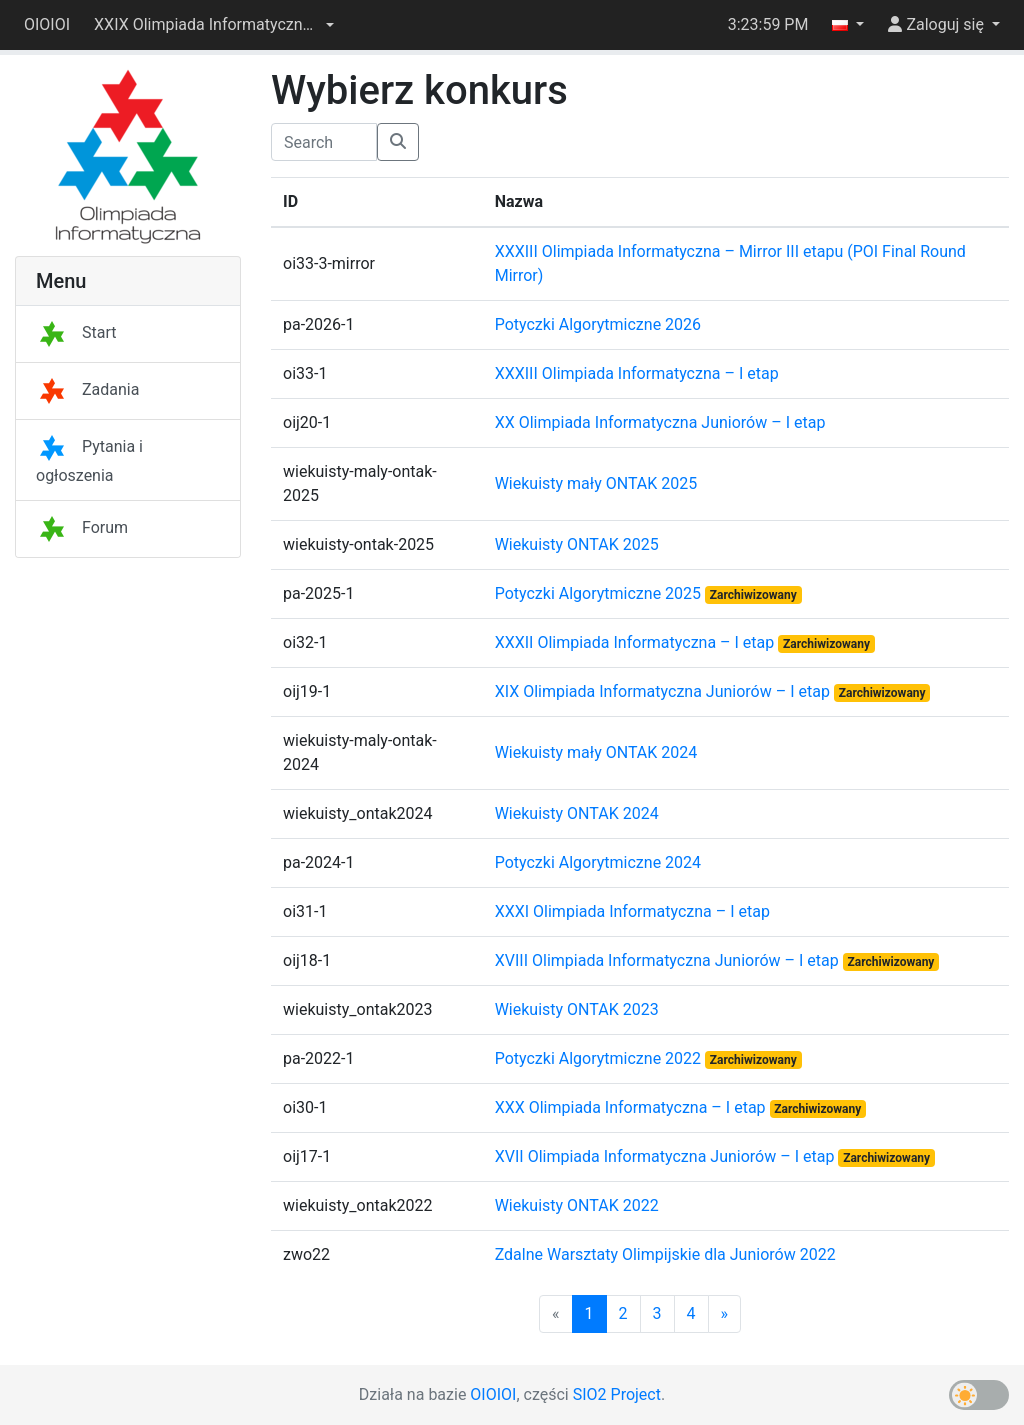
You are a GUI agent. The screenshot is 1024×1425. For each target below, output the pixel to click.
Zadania (87, 389)
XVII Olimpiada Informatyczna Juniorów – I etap (667, 1156)
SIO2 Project (617, 1394)
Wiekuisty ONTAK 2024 (577, 813)
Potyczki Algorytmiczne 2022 (600, 1058)
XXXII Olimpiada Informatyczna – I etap (637, 642)
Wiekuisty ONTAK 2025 (577, 544)
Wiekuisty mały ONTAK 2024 (596, 752)
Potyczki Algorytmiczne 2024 (598, 862)
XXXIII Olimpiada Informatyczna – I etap (637, 373)
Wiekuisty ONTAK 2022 (577, 1205)
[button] (214, 25)
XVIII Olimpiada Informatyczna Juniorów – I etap (669, 960)
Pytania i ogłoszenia (89, 461)
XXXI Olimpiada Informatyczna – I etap (632, 911)
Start (76, 332)
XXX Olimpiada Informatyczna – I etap (632, 1107)
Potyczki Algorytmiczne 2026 (598, 324)
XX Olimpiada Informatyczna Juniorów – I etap (660, 422)
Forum (82, 527)
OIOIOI (47, 24)
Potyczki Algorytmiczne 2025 (600, 593)
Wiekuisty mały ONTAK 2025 (596, 483)
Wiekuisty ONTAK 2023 (577, 1009)
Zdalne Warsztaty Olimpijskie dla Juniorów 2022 (665, 1254)
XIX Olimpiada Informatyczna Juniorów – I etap (664, 691)
